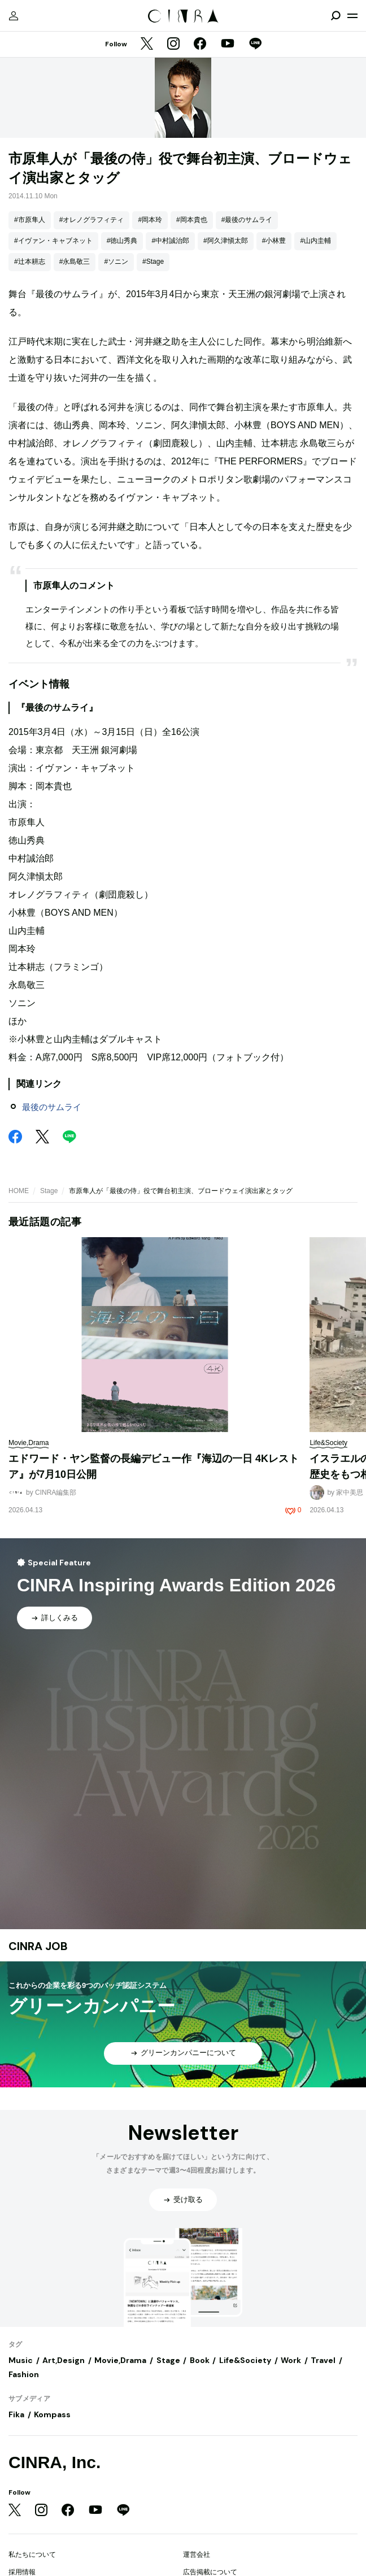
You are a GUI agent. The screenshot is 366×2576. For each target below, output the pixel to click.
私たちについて (32, 2554)
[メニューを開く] (352, 15)
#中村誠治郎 (170, 241)
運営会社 (196, 2554)
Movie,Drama (120, 2360)
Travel (323, 2360)
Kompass (52, 2414)
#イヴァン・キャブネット (53, 241)
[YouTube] (227, 44)
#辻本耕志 (29, 262)
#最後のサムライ (247, 220)
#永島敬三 (74, 262)
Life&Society (245, 2360)
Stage (49, 1191)
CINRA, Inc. (54, 2462)
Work (291, 2360)
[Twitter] (147, 44)
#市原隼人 (29, 220)
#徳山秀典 (122, 241)
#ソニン (116, 262)
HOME (18, 1191)
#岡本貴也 (191, 220)
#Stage (153, 262)
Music (20, 2360)
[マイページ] (13, 15)
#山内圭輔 (315, 241)
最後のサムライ (51, 1107)
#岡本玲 (150, 220)
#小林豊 (274, 241)
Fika (16, 2414)
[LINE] (255, 44)
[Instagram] (173, 44)
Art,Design (63, 2360)
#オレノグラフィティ (91, 220)
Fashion (23, 2374)
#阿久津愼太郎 (225, 241)
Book (200, 2360)
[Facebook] (200, 44)
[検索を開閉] (335, 15)
